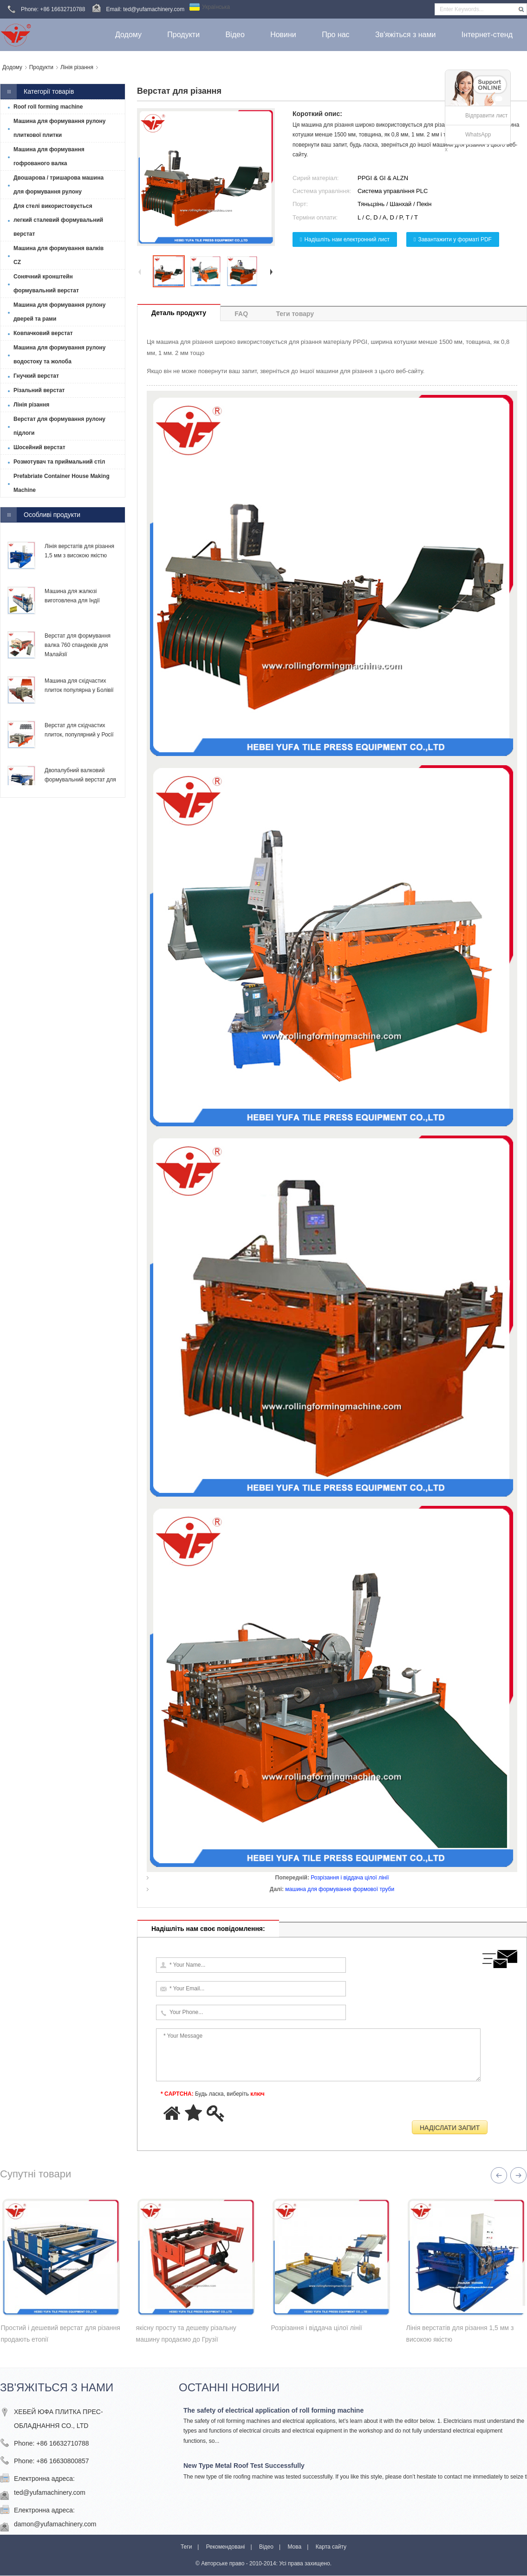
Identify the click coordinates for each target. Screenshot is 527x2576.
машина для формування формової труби (339, 1889)
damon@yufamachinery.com (55, 2524)
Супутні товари (35, 2174)
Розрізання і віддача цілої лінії (350, 1877)
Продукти (41, 67)
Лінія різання (76, 67)
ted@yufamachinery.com (49, 2492)
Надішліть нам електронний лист (347, 239)
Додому (12, 67)
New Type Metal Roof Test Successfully (244, 2465)
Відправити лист (486, 115)
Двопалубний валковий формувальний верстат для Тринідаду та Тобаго (80, 779)
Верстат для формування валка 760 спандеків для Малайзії (78, 645)
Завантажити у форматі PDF (454, 239)
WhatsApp (478, 134)
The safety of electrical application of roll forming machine (273, 2410)
